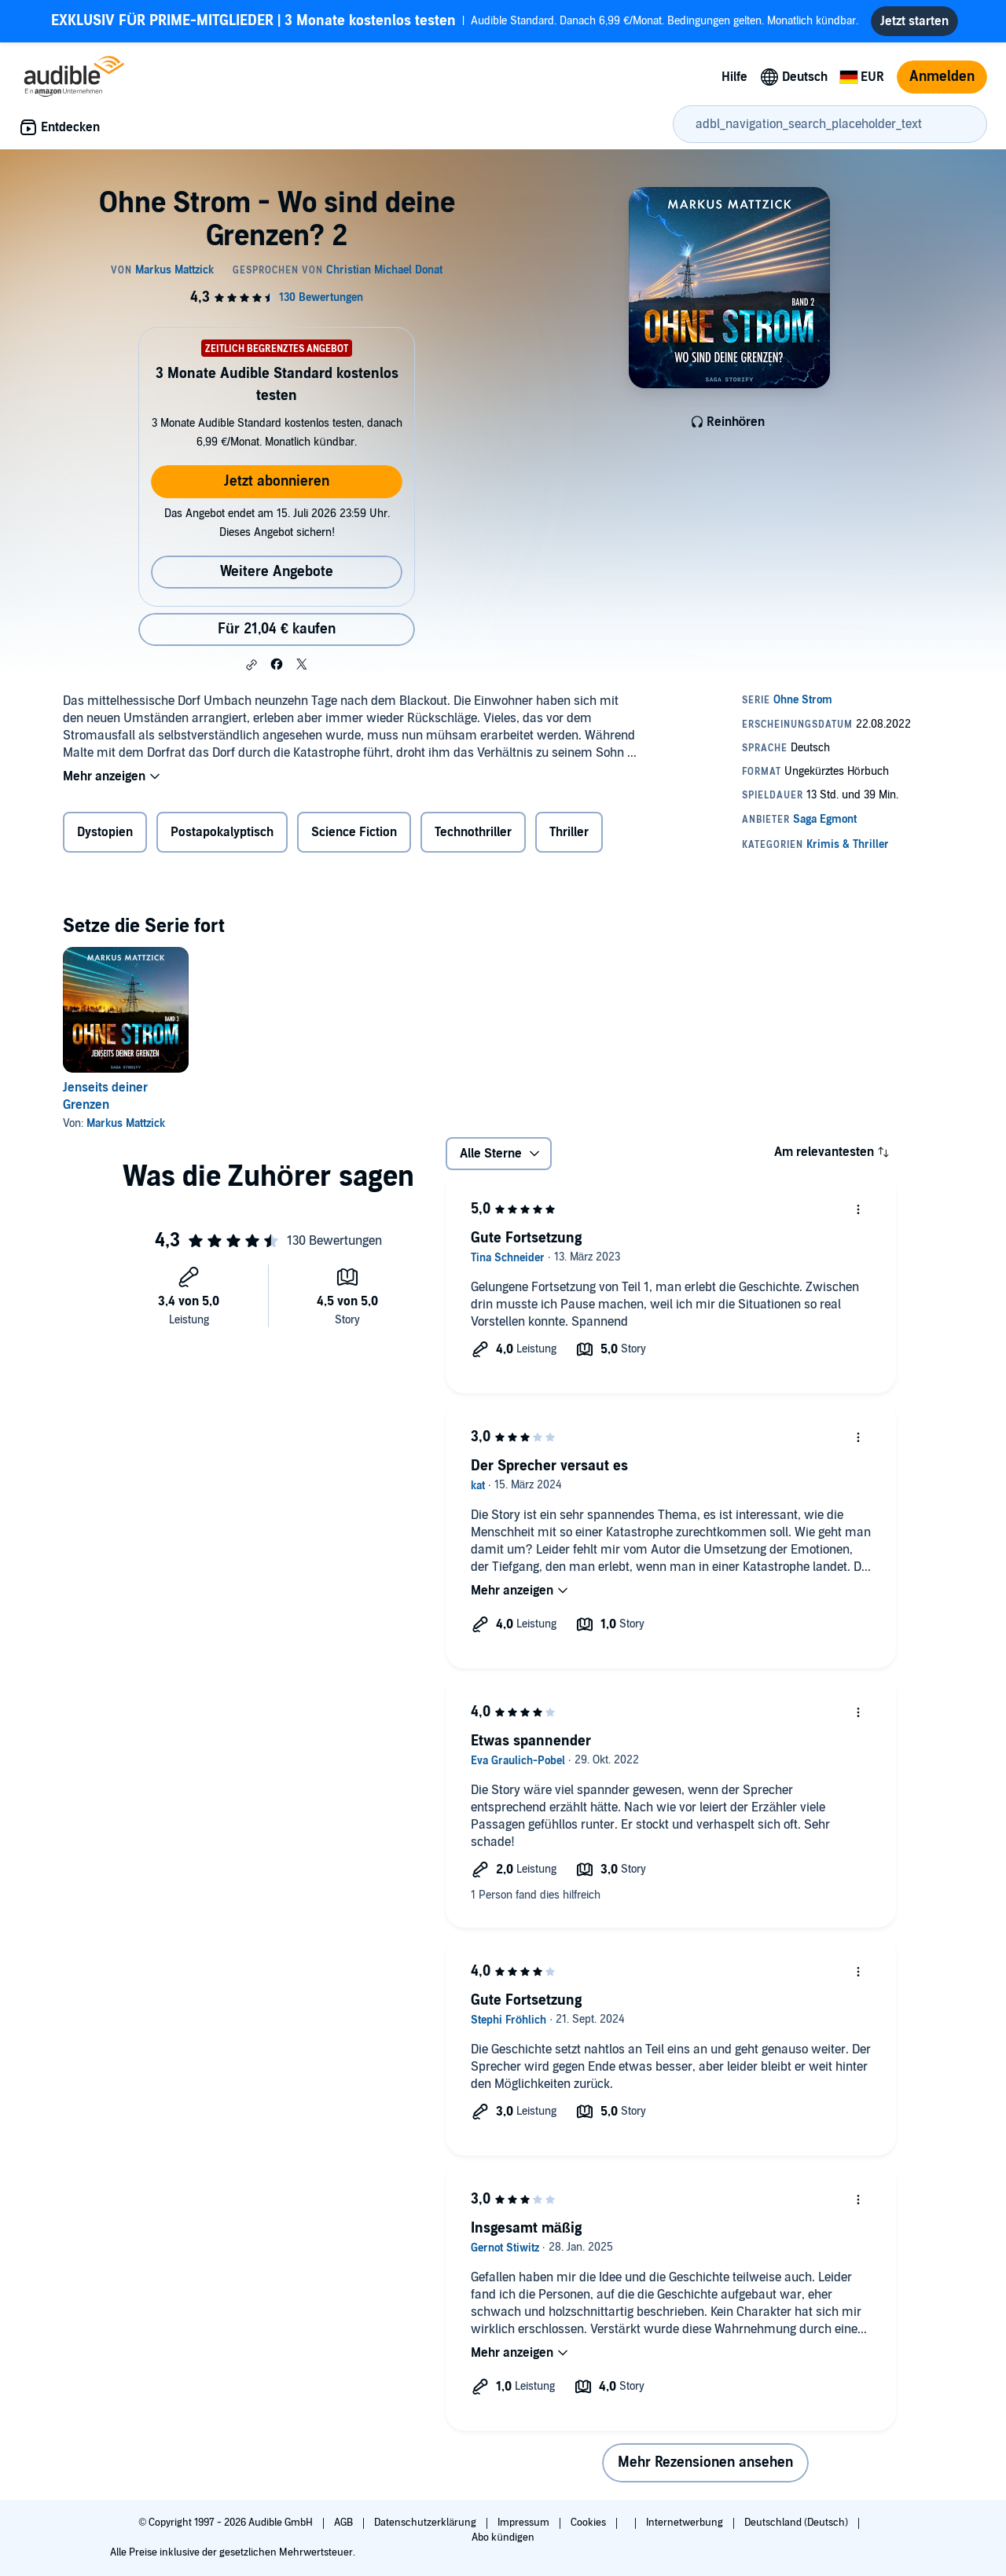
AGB (344, 2522)
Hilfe (734, 77)
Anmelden (942, 76)
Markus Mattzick (125, 1123)
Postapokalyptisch (222, 832)
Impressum (524, 2522)
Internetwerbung (685, 2522)
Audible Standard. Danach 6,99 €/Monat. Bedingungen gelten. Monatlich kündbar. (454, 21)
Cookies (589, 2522)
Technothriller (473, 832)
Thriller (569, 832)
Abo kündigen (503, 2537)
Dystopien (105, 832)
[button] (251, 665)
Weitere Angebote (276, 571)
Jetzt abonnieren (276, 481)
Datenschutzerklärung (426, 2522)
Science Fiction (354, 832)
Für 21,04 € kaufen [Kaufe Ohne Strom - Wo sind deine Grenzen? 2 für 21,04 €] (277, 629)
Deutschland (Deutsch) (797, 2522)
